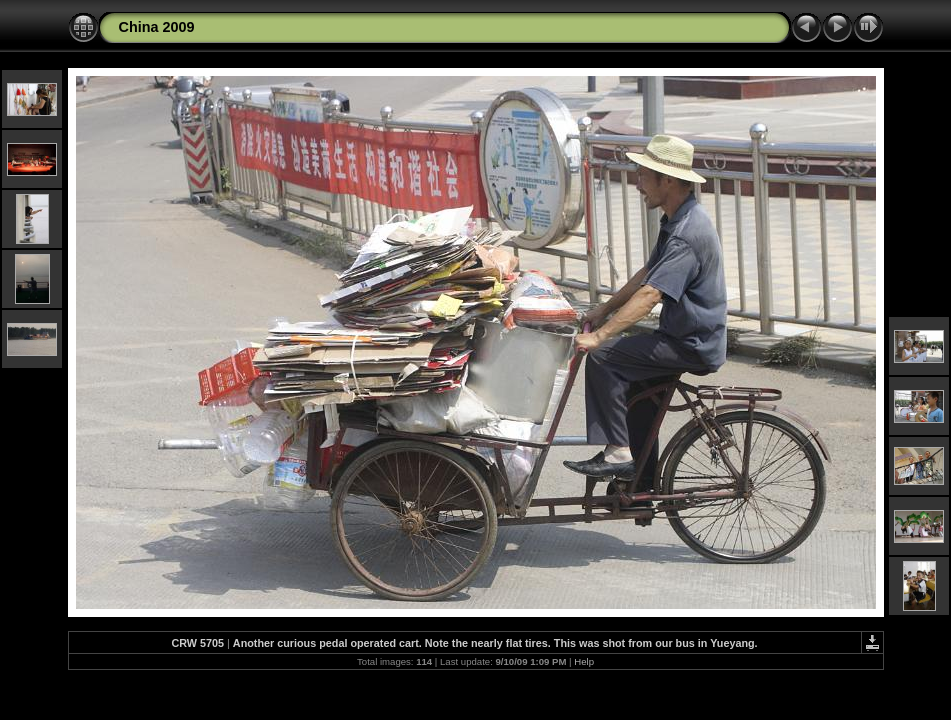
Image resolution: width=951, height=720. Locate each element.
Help (584, 661)
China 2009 (157, 27)
